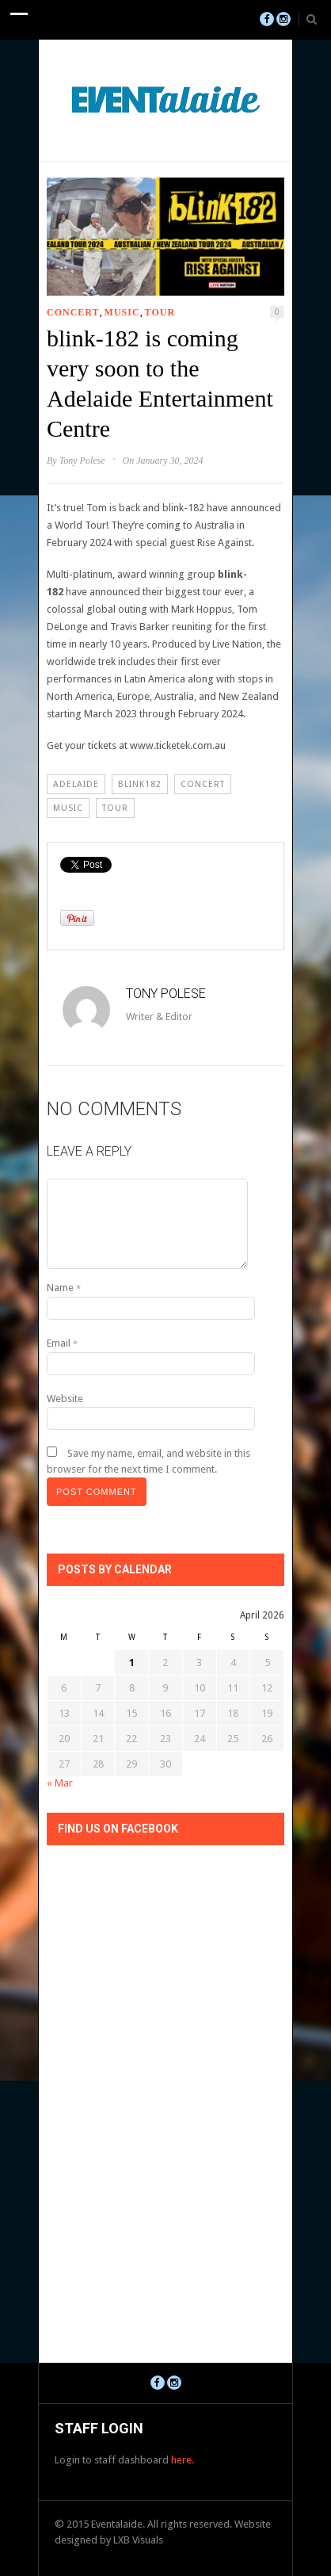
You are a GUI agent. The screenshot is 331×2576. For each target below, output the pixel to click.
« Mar (60, 1783)
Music (122, 312)
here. (182, 2460)
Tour (160, 312)
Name (64, 1288)
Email (62, 1343)
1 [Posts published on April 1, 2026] (132, 1662)
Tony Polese (82, 460)
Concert (73, 312)
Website (65, 1399)
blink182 (140, 784)
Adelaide (76, 784)
